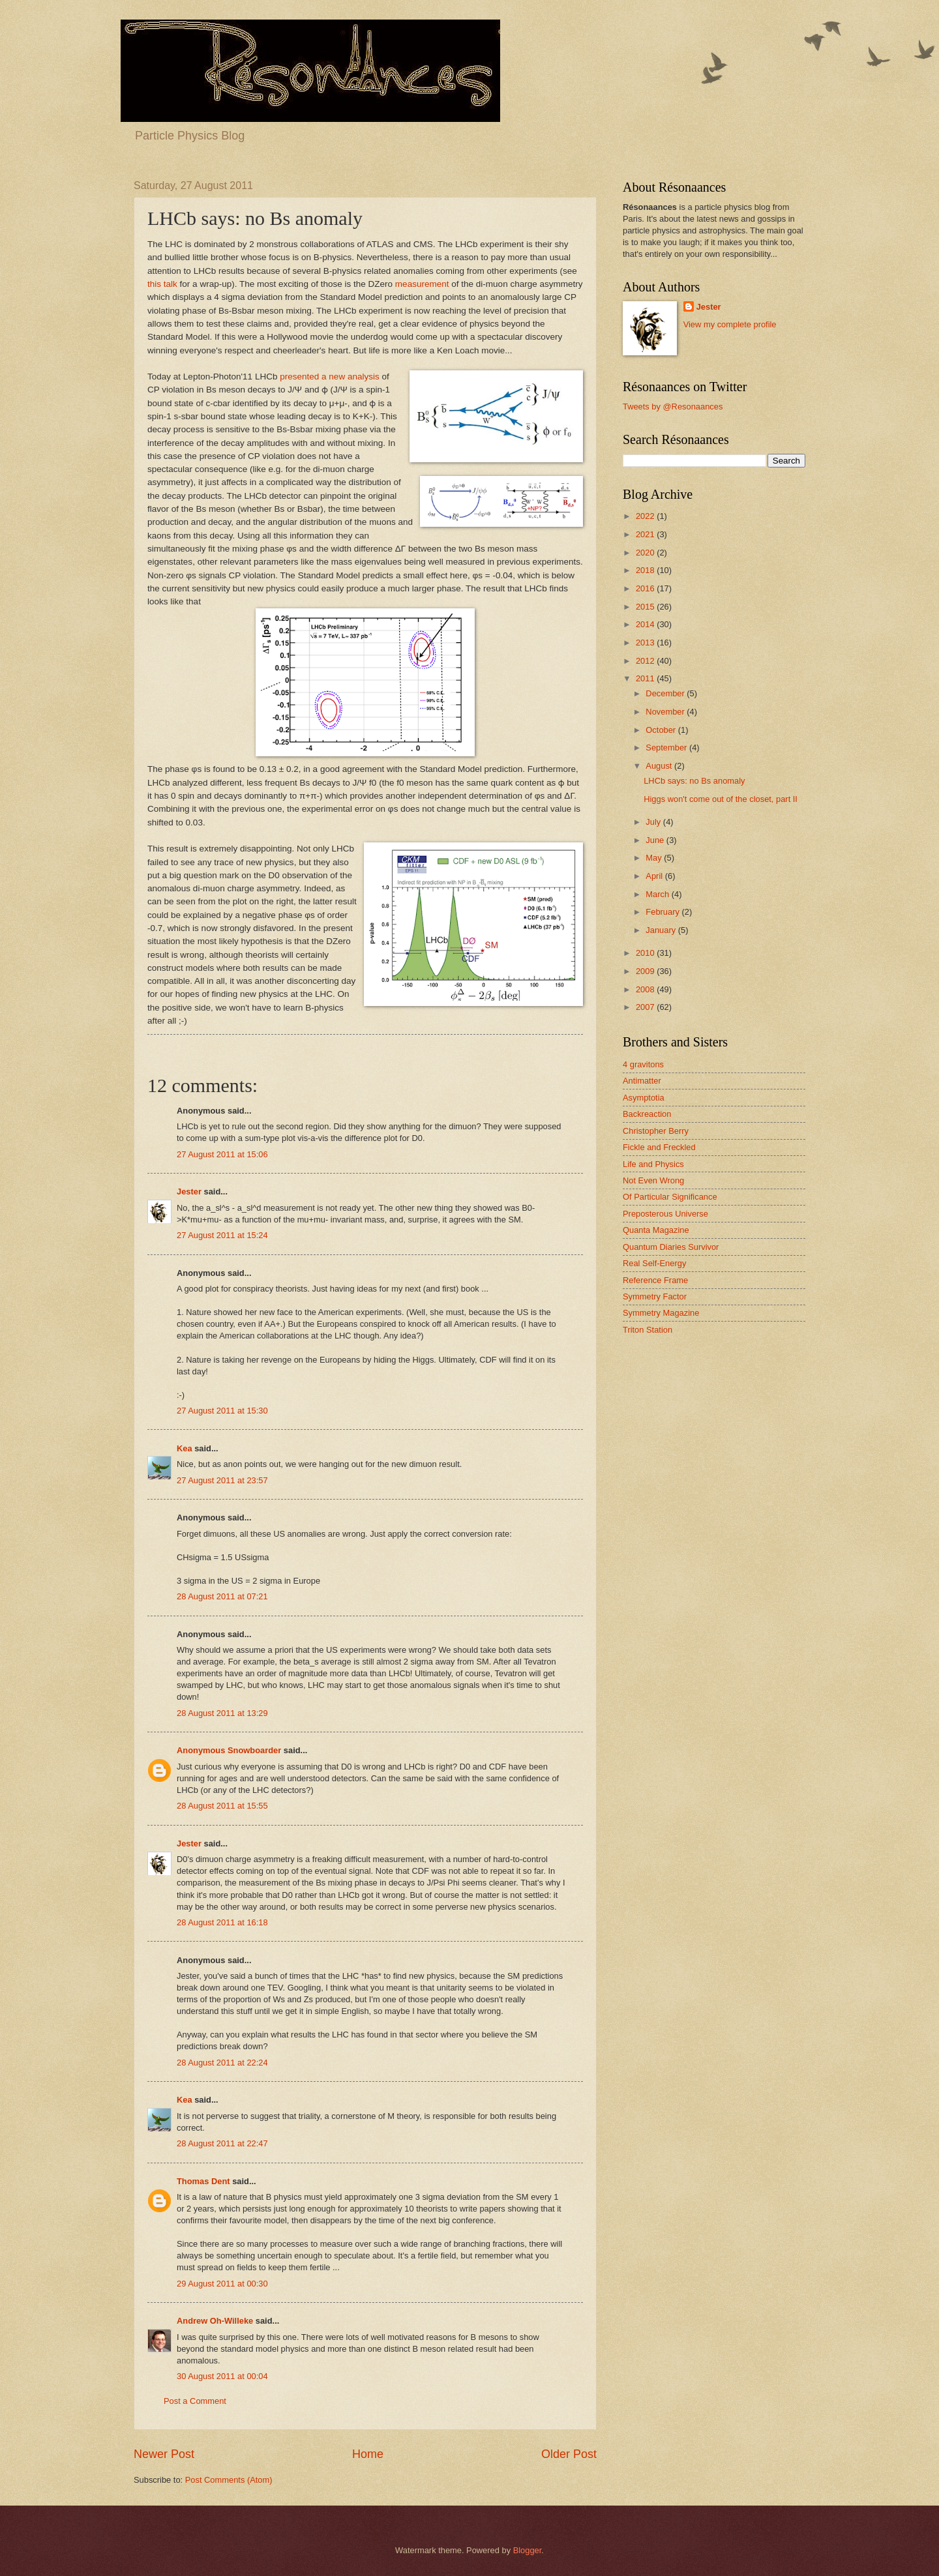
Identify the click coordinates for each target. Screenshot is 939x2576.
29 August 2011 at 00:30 (222, 2283)
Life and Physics (653, 1164)
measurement (422, 284)
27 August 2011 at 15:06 (222, 1154)
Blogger (527, 2550)
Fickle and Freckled (659, 1147)
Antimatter (642, 1081)
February (663, 912)
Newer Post (164, 2454)
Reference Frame (655, 1280)
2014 (646, 624)
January (662, 930)
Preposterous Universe (665, 1214)
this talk (162, 284)
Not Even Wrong (653, 1180)
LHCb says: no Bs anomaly (694, 781)
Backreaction (647, 1114)
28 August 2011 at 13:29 (222, 1713)
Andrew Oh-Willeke (215, 2321)
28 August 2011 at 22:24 (222, 2062)
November (666, 712)
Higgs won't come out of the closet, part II (720, 799)
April (655, 876)
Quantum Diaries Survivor (671, 1247)
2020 (646, 552)
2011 (646, 678)
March (658, 894)
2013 (646, 642)
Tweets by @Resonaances (673, 406)
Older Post (569, 2454)
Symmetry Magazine (661, 1313)
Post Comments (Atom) (229, 2480)
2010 (646, 953)
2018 (646, 570)
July (654, 822)
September (667, 747)
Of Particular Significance (670, 1197)
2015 (646, 607)
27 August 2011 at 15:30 (222, 1410)
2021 (646, 534)
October (662, 730)
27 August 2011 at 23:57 (222, 1480)
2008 (646, 989)
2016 (646, 588)
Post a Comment (195, 2401)
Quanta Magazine (656, 1230)
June (656, 840)
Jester (189, 1191)
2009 (646, 971)
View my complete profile (730, 324)
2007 (646, 1007)
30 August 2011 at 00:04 (222, 2376)
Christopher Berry (656, 1131)
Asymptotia (643, 1098)
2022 (646, 516)
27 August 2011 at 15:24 (222, 1235)
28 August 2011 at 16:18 (222, 1922)
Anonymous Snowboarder (229, 1750)
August (660, 766)
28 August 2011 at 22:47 (222, 2143)
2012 (646, 661)
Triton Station (647, 1330)
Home (367, 2454)
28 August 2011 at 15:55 (222, 1806)
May (655, 858)
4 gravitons (643, 1064)
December (666, 693)
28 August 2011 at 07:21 (222, 1596)
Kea (184, 1448)
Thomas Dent (203, 2181)
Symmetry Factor (655, 1296)
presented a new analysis (330, 376)
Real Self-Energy (654, 1263)
